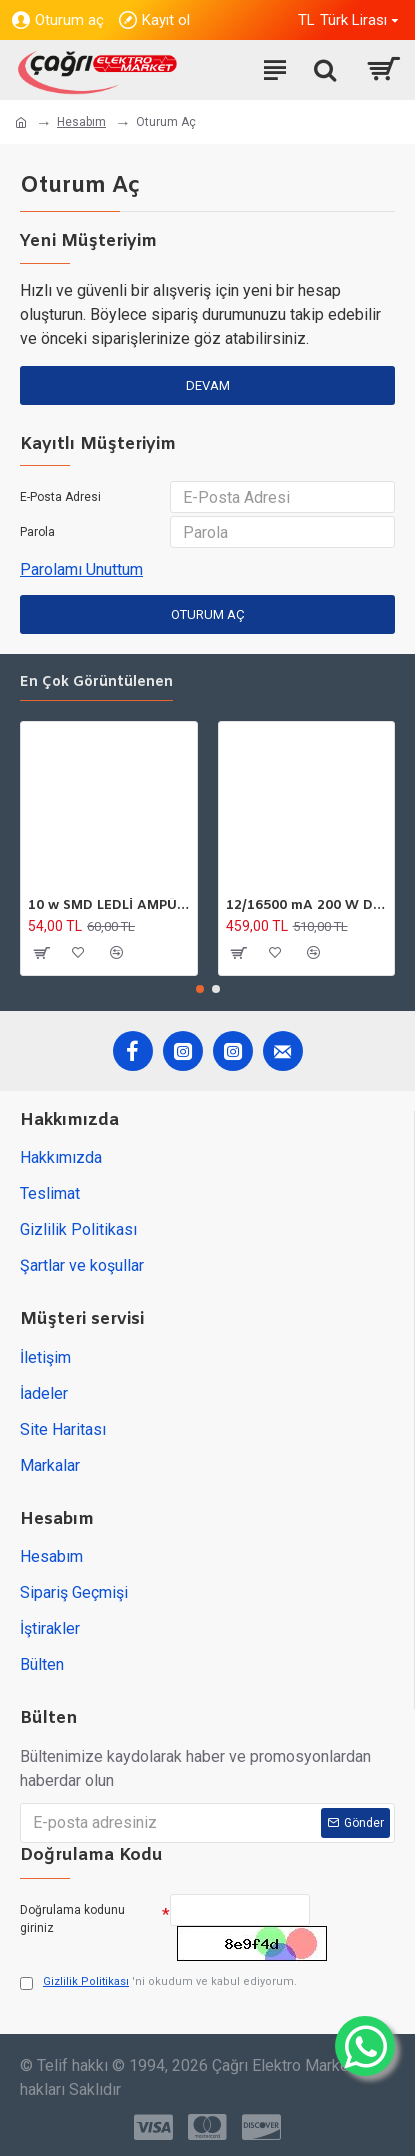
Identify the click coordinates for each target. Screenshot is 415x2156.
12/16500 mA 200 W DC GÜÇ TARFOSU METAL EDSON (307, 906)
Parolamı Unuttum (81, 569)
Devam (208, 385)
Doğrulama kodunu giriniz (72, 1919)
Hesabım (81, 122)
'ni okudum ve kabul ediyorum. (158, 1982)
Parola (37, 532)
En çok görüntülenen (96, 683)
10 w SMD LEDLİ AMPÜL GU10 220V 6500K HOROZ (109, 906)
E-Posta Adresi (60, 497)
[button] (200, 989)
